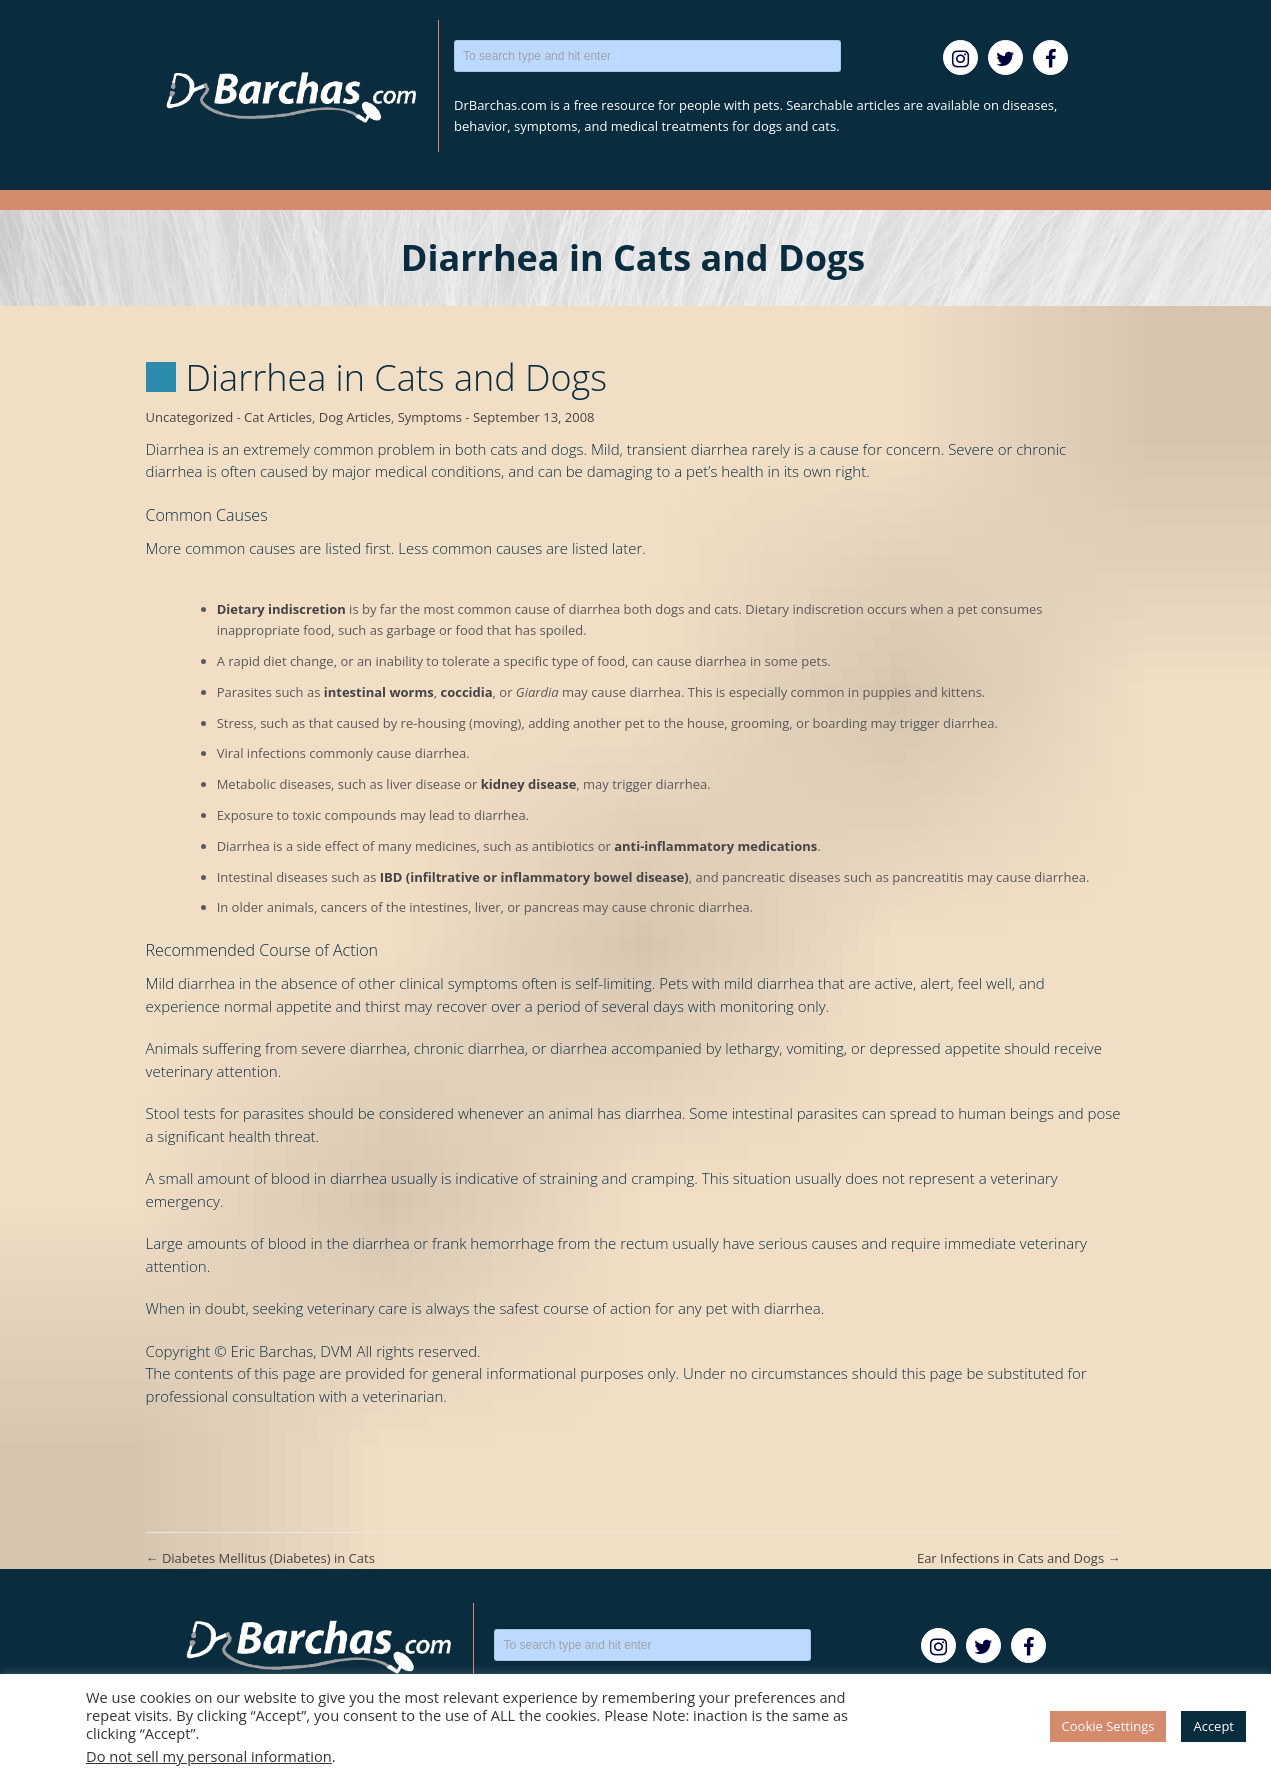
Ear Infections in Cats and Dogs (1019, 1558)
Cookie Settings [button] (1108, 1726)
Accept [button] (1213, 1726)
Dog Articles (355, 417)
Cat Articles (278, 417)
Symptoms (430, 417)
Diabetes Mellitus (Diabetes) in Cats (260, 1558)
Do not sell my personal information (209, 1756)
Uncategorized (190, 417)
